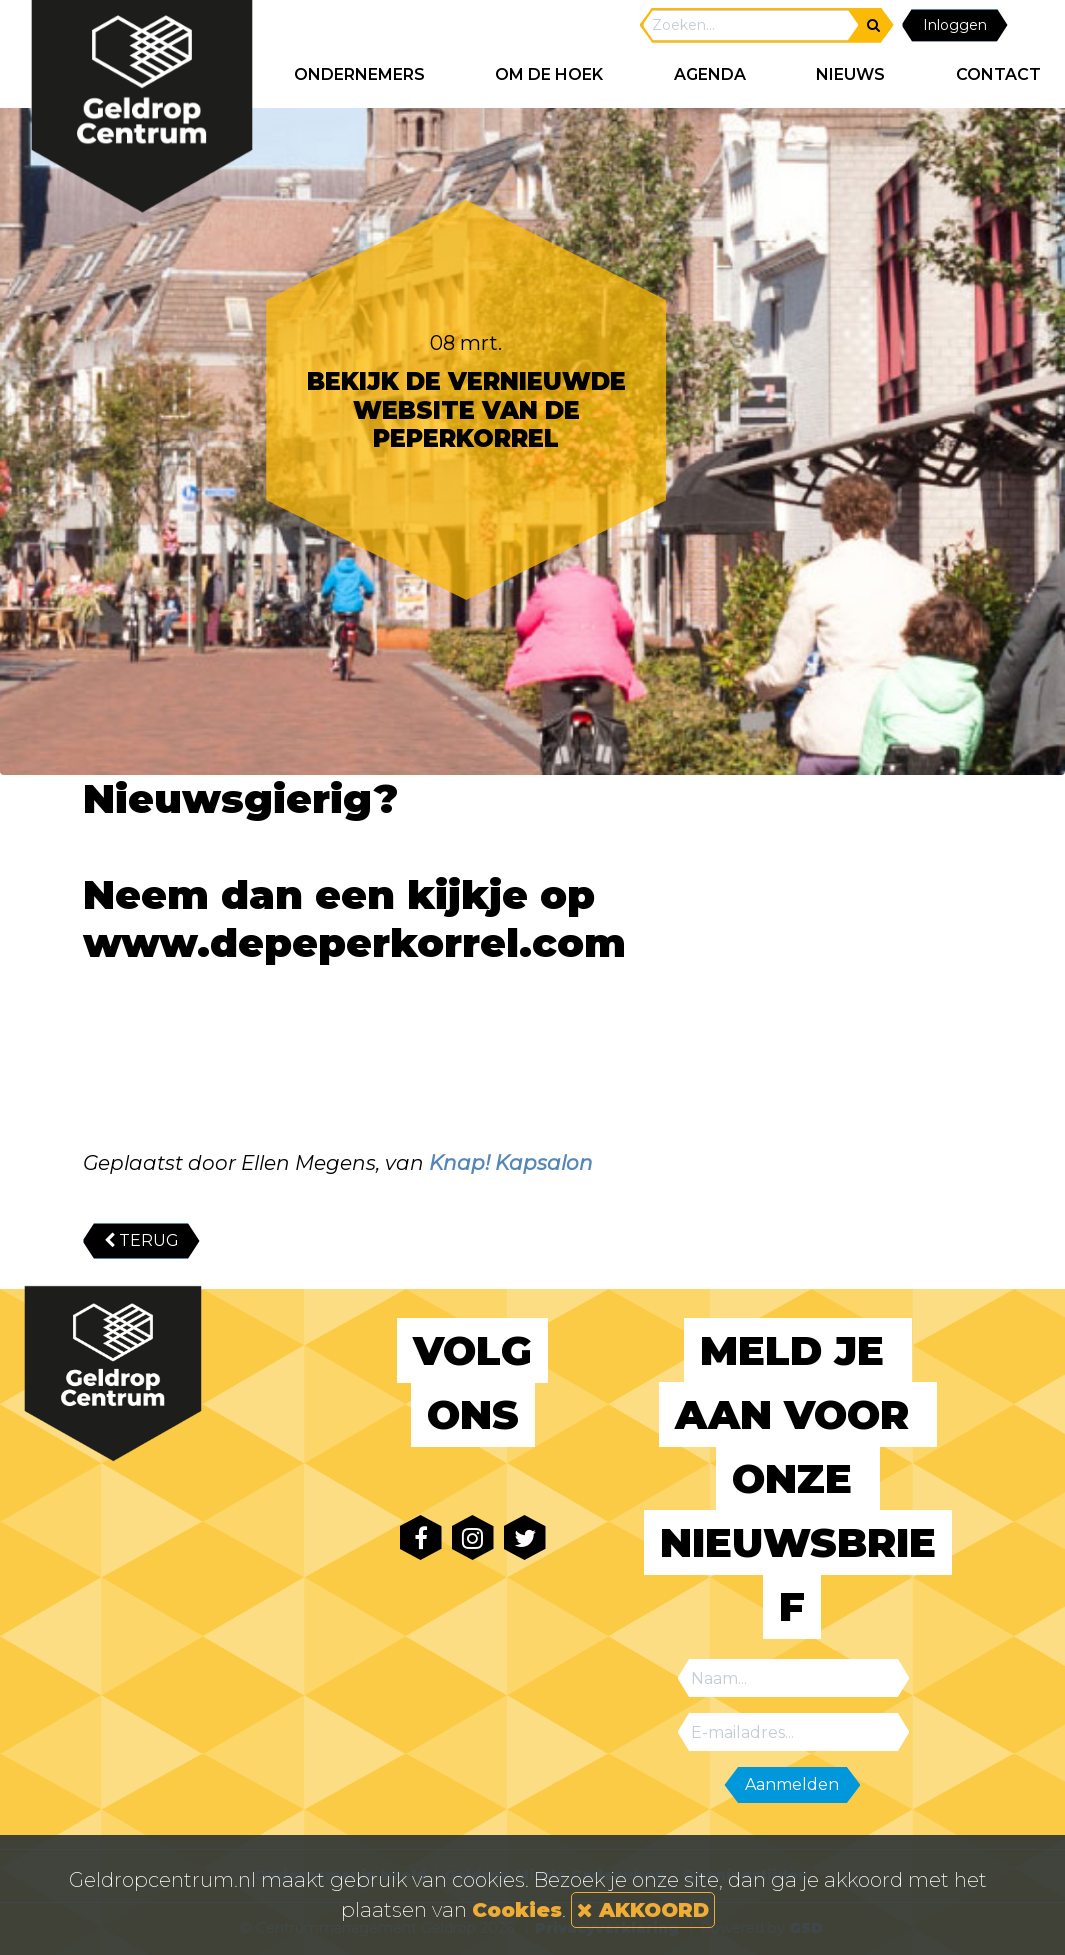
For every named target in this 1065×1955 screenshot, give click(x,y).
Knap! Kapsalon (511, 1163)
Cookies (517, 1910)
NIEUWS (850, 74)
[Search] (751, 25)
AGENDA (710, 74)
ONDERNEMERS (359, 74)
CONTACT (998, 74)
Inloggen (955, 25)
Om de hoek (549, 74)
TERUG (141, 1240)
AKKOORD (643, 1910)
